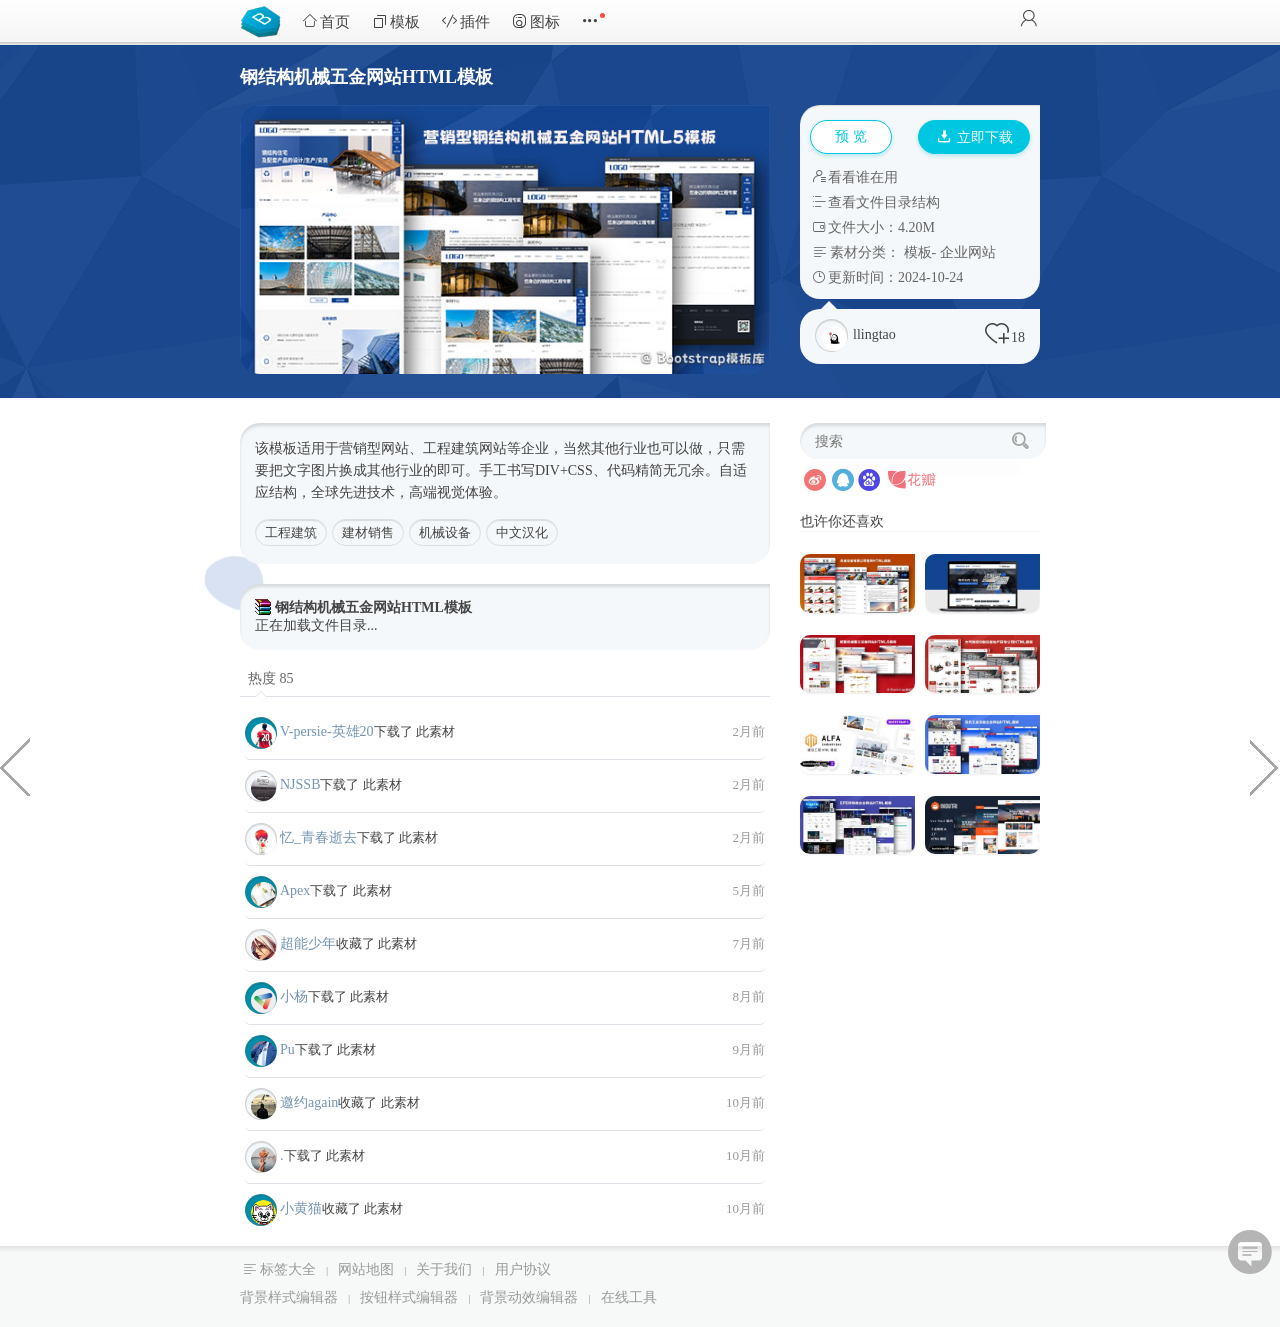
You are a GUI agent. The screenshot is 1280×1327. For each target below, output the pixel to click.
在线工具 (629, 1297)
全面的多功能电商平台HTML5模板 (1265, 766)
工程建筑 (291, 532)
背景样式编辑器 (289, 1297)
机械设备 (445, 532)
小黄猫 (301, 1208)
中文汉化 (522, 532)
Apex (295, 890)
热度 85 (271, 678)
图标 (536, 21)
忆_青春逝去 (318, 837)
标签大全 (288, 1269)
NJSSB (300, 784)
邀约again (309, 1102)
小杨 (294, 996)
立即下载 (975, 137)
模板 (396, 21)
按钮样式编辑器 (409, 1297)
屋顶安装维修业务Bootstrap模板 (15, 766)
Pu (287, 1049)
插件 (466, 21)
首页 (326, 21)
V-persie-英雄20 (327, 731)
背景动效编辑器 (529, 1297)
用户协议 (523, 1269)
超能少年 (308, 943)
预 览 (851, 136)
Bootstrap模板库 (265, 20)
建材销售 (368, 532)
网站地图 (366, 1269)
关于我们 (444, 1269)
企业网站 (968, 252)
